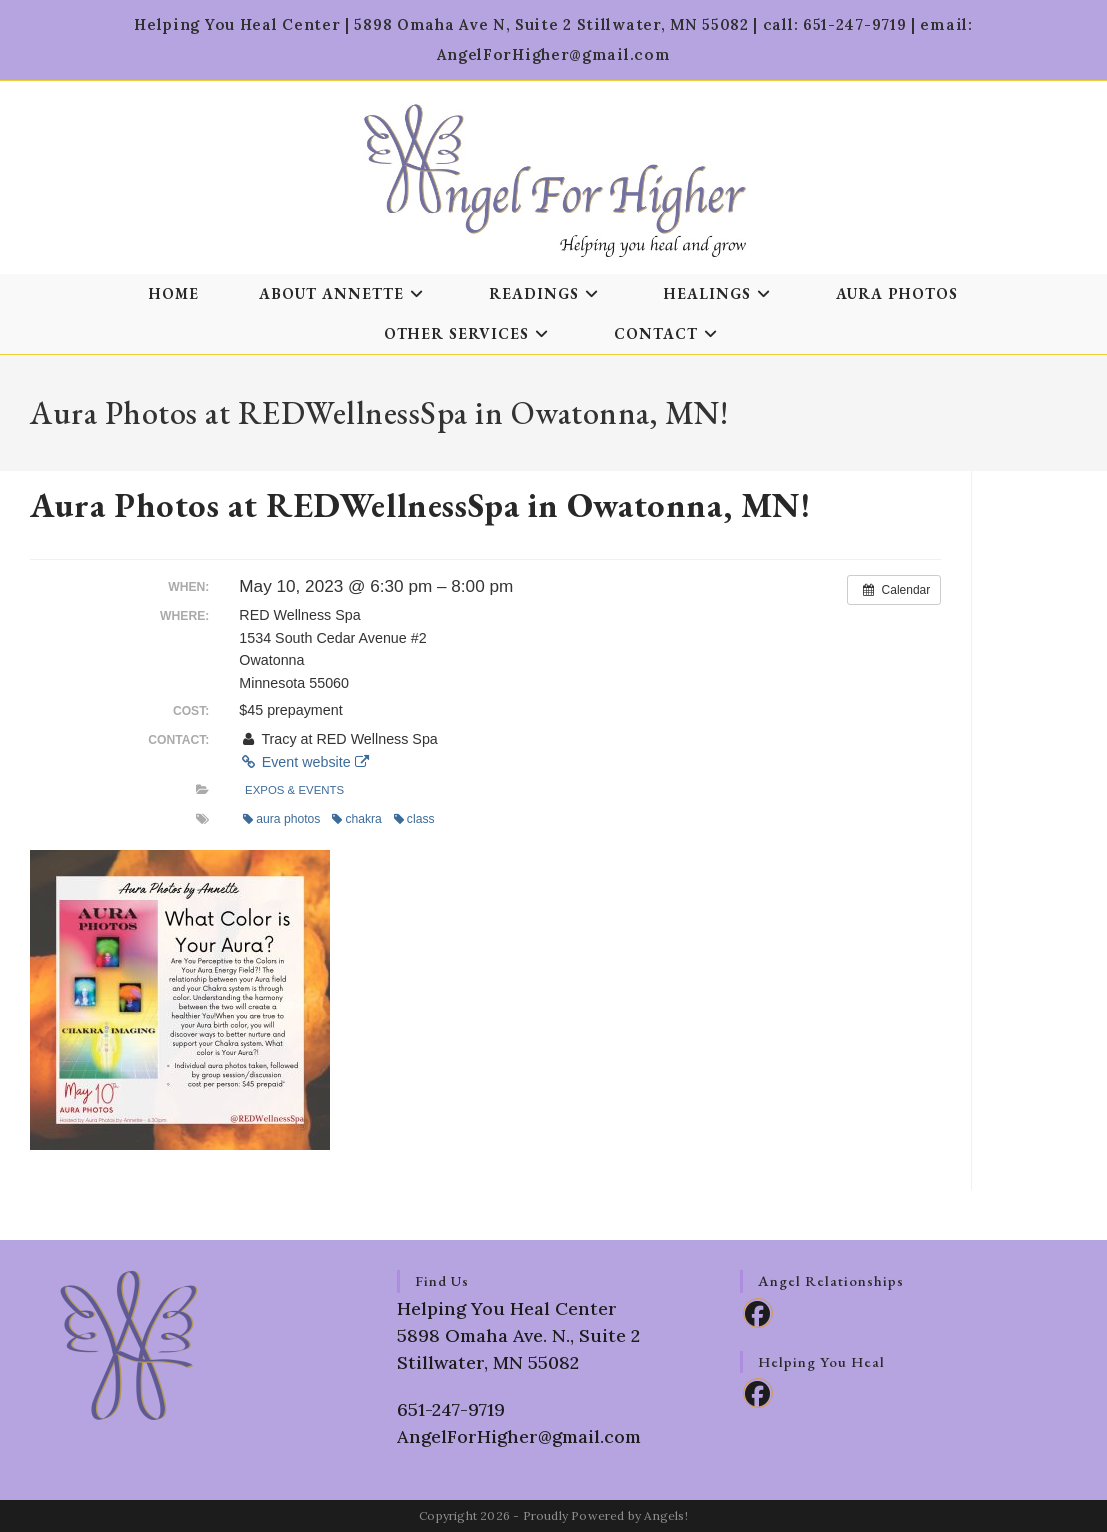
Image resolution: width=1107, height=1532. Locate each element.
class (414, 819)
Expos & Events (294, 790)
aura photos (281, 819)
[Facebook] (758, 1313)
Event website (303, 762)
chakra (356, 819)
